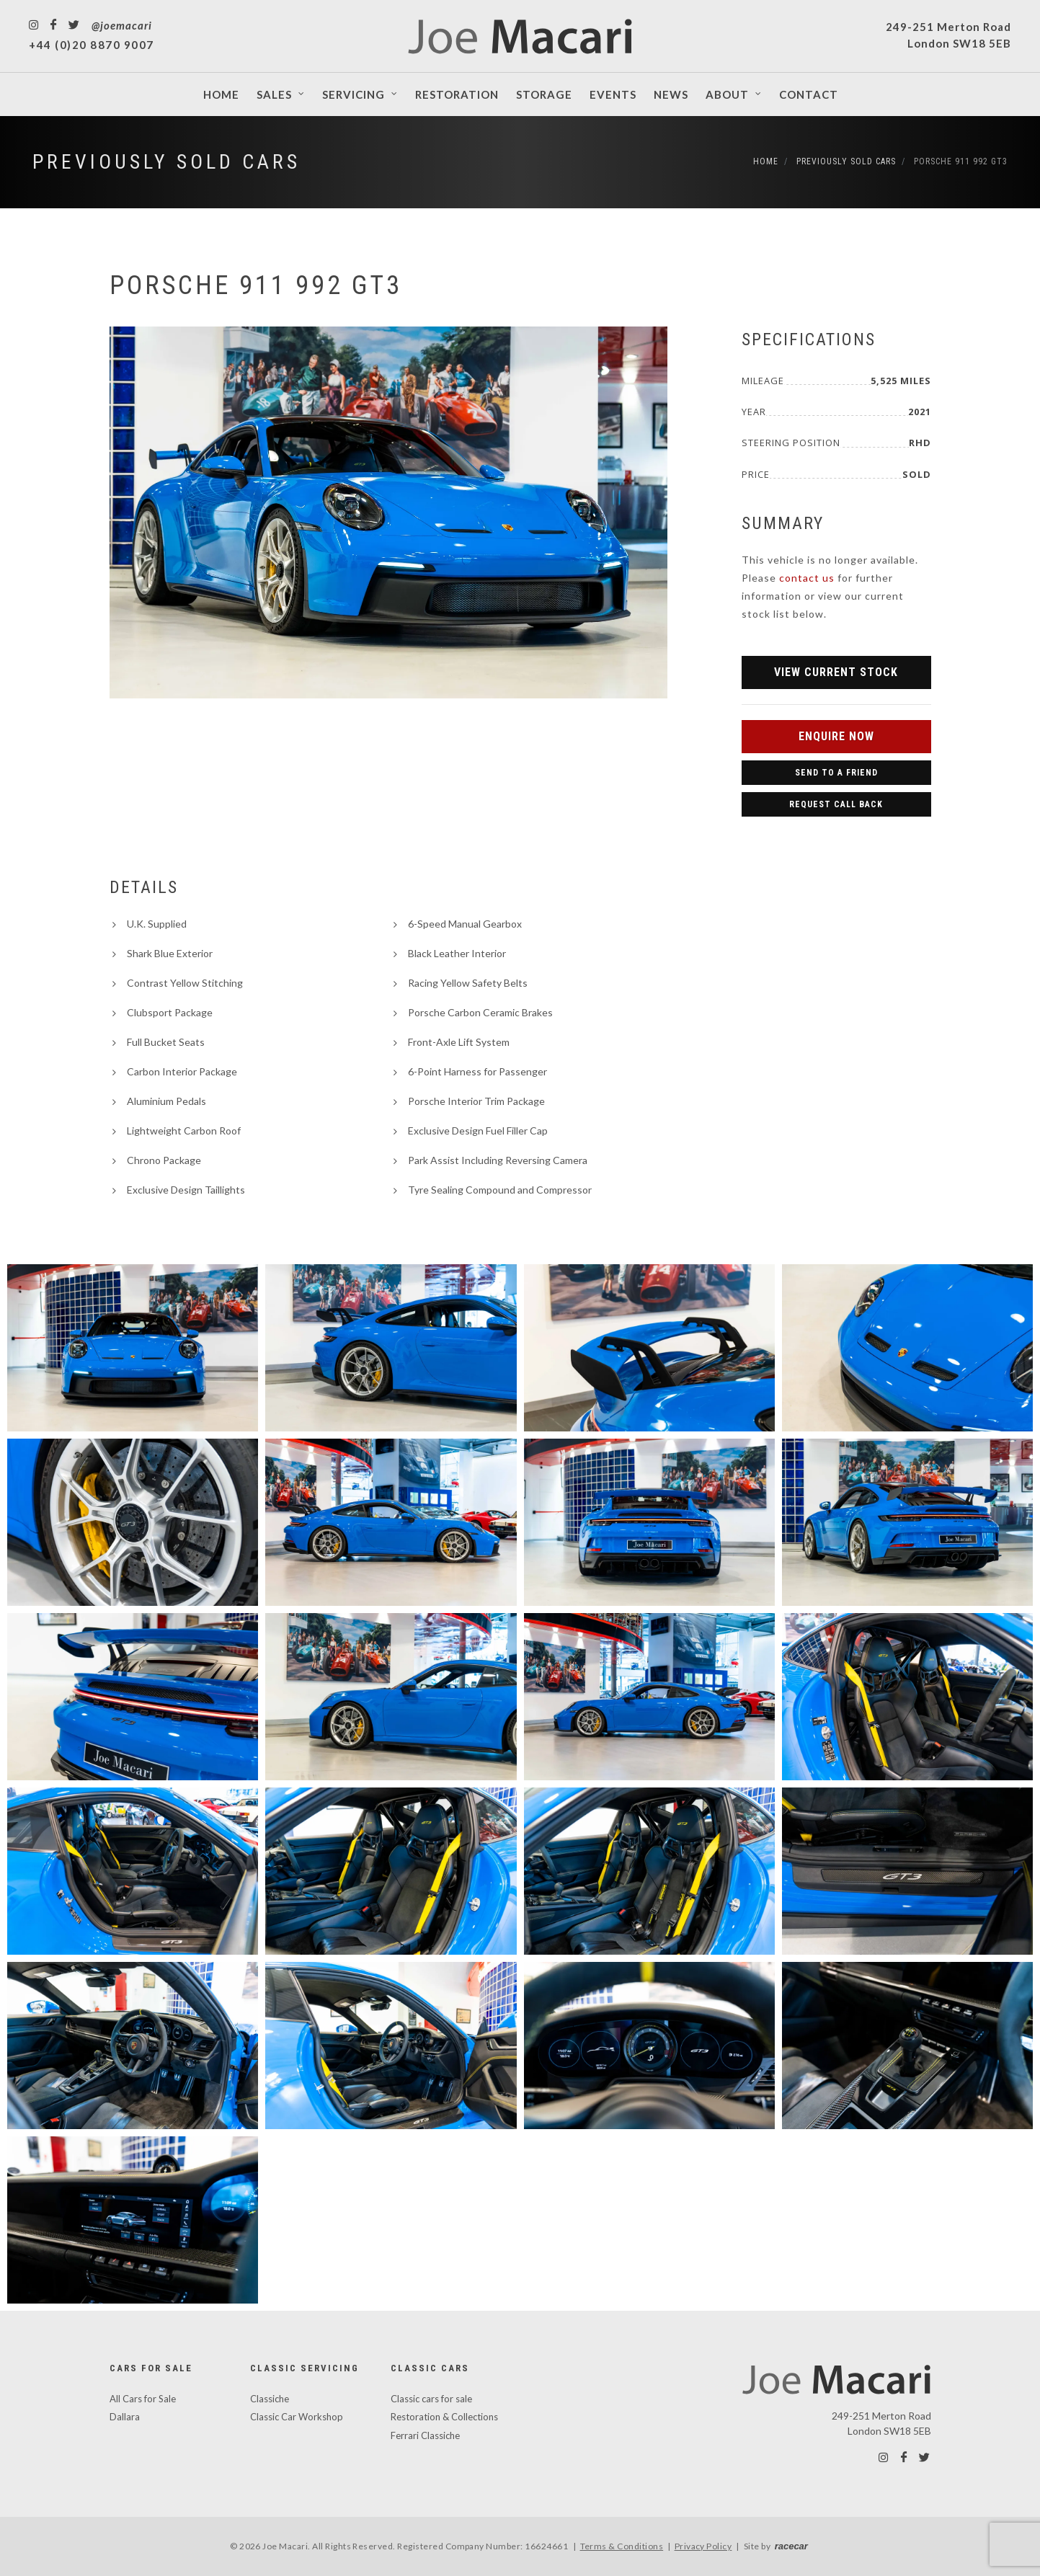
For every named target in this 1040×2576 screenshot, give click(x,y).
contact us (807, 578)
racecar (791, 2546)
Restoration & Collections (444, 2416)
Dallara (125, 2416)
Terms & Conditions (622, 2546)
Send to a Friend (836, 773)
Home (765, 161)
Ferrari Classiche (425, 2435)
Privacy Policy (703, 2546)
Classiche (269, 2398)
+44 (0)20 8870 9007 (91, 44)
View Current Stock (836, 672)
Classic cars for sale (431, 2398)
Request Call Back (836, 804)
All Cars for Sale (143, 2398)
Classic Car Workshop (296, 2416)
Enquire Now (836, 736)
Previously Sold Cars (166, 162)
